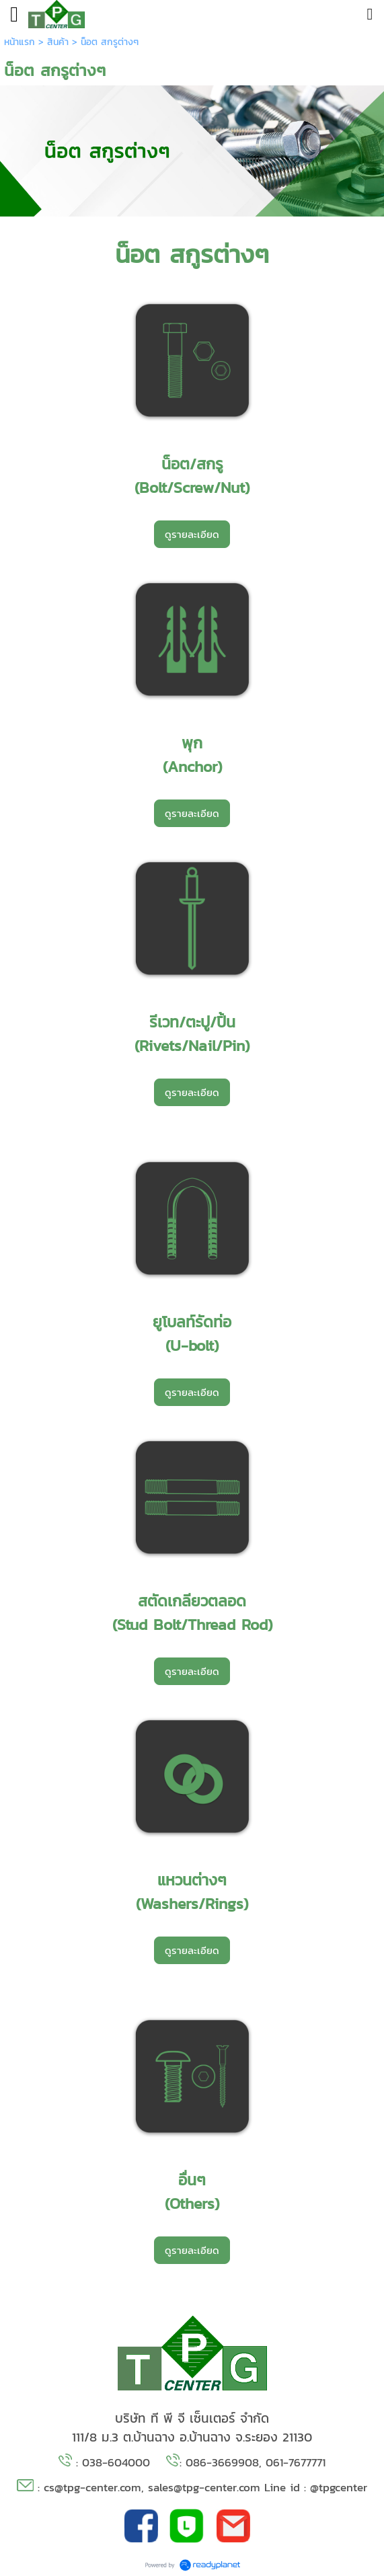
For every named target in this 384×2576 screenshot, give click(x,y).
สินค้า (58, 42)
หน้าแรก (19, 42)
